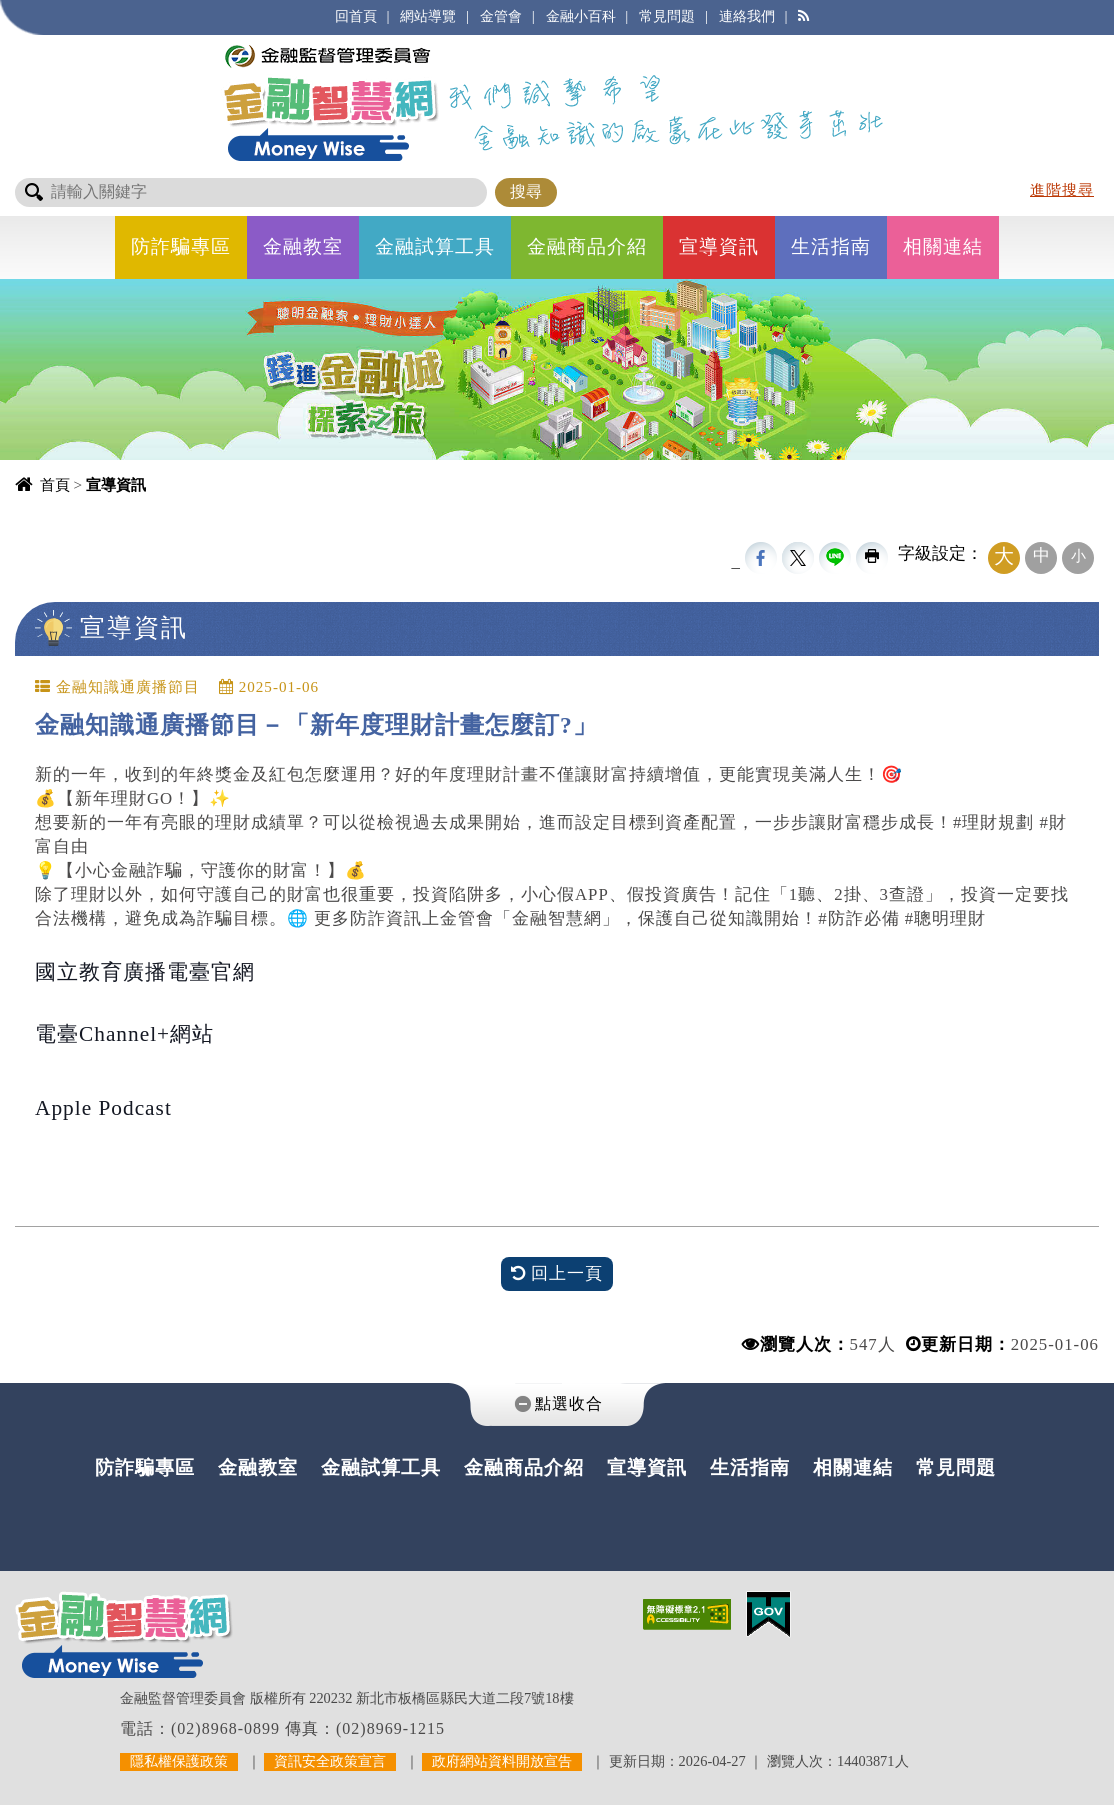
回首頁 (356, 16)
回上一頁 (557, 1274)
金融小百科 (581, 16)
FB (761, 558)
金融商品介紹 (587, 246)
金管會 (501, 16)
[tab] (557, 1404)
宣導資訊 (719, 246)
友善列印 (872, 558)
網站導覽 (428, 16)
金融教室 (303, 246)
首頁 (55, 484)
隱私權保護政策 (179, 1761)
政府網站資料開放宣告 (502, 1761)
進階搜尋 (1062, 189)
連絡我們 (747, 16)
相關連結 (943, 246)
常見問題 (667, 16)
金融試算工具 (435, 246)
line (835, 558)
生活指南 (831, 246)
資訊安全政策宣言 (330, 1761)
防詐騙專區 (181, 246)
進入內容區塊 (51, 10)
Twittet (798, 558)
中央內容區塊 (69, 667)
